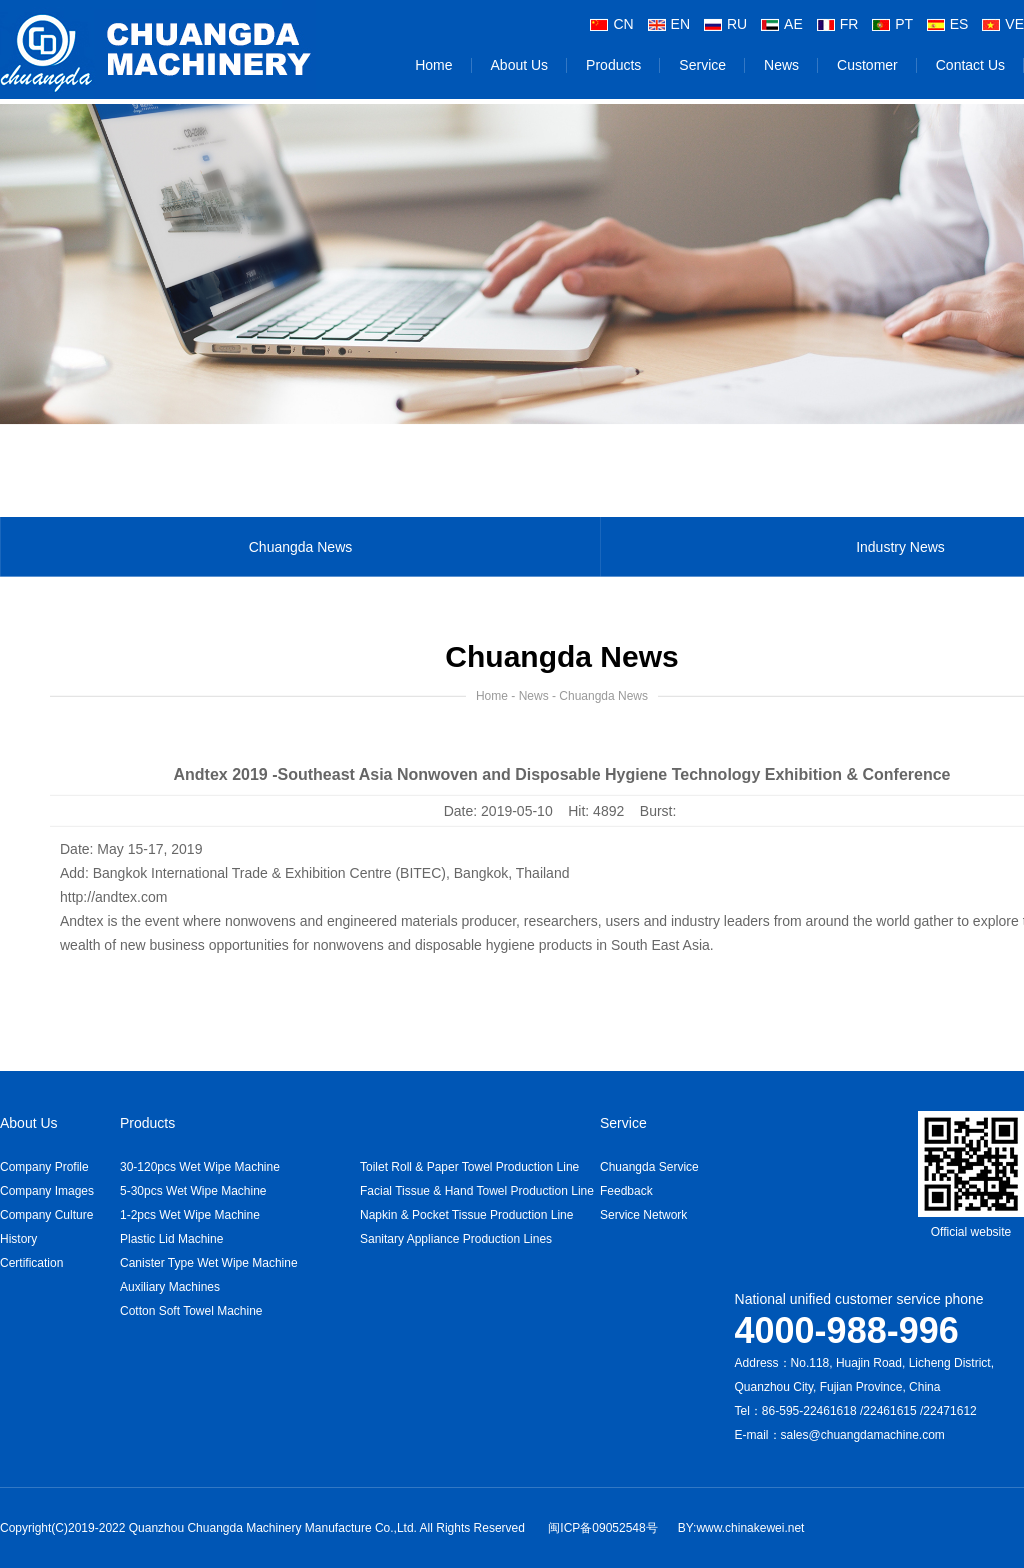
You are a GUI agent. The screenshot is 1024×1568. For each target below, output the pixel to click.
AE (782, 22)
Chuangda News (301, 557)
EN (669, 22)
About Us (520, 63)
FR (838, 22)
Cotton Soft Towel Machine (191, 1311)
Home (433, 63)
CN (611, 22)
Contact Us (970, 63)
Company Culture (46, 1215)
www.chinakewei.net (750, 1528)
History (18, 1239)
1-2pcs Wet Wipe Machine (190, 1215)
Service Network (643, 1215)
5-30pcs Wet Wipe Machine (193, 1191)
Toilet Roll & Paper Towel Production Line (469, 1167)
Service (702, 63)
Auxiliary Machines (170, 1287)
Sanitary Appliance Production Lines (456, 1239)
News (781, 63)
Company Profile (44, 1167)
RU (725, 22)
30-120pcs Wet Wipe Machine (200, 1167)
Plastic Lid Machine (171, 1239)
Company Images (47, 1191)
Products (613, 63)
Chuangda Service (649, 1167)
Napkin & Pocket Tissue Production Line (466, 1215)
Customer (867, 63)
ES (948, 22)
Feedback (626, 1191)
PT (892, 22)
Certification (31, 1263)
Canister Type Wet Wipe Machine (209, 1263)
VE (1003, 22)
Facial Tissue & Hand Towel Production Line (477, 1191)
